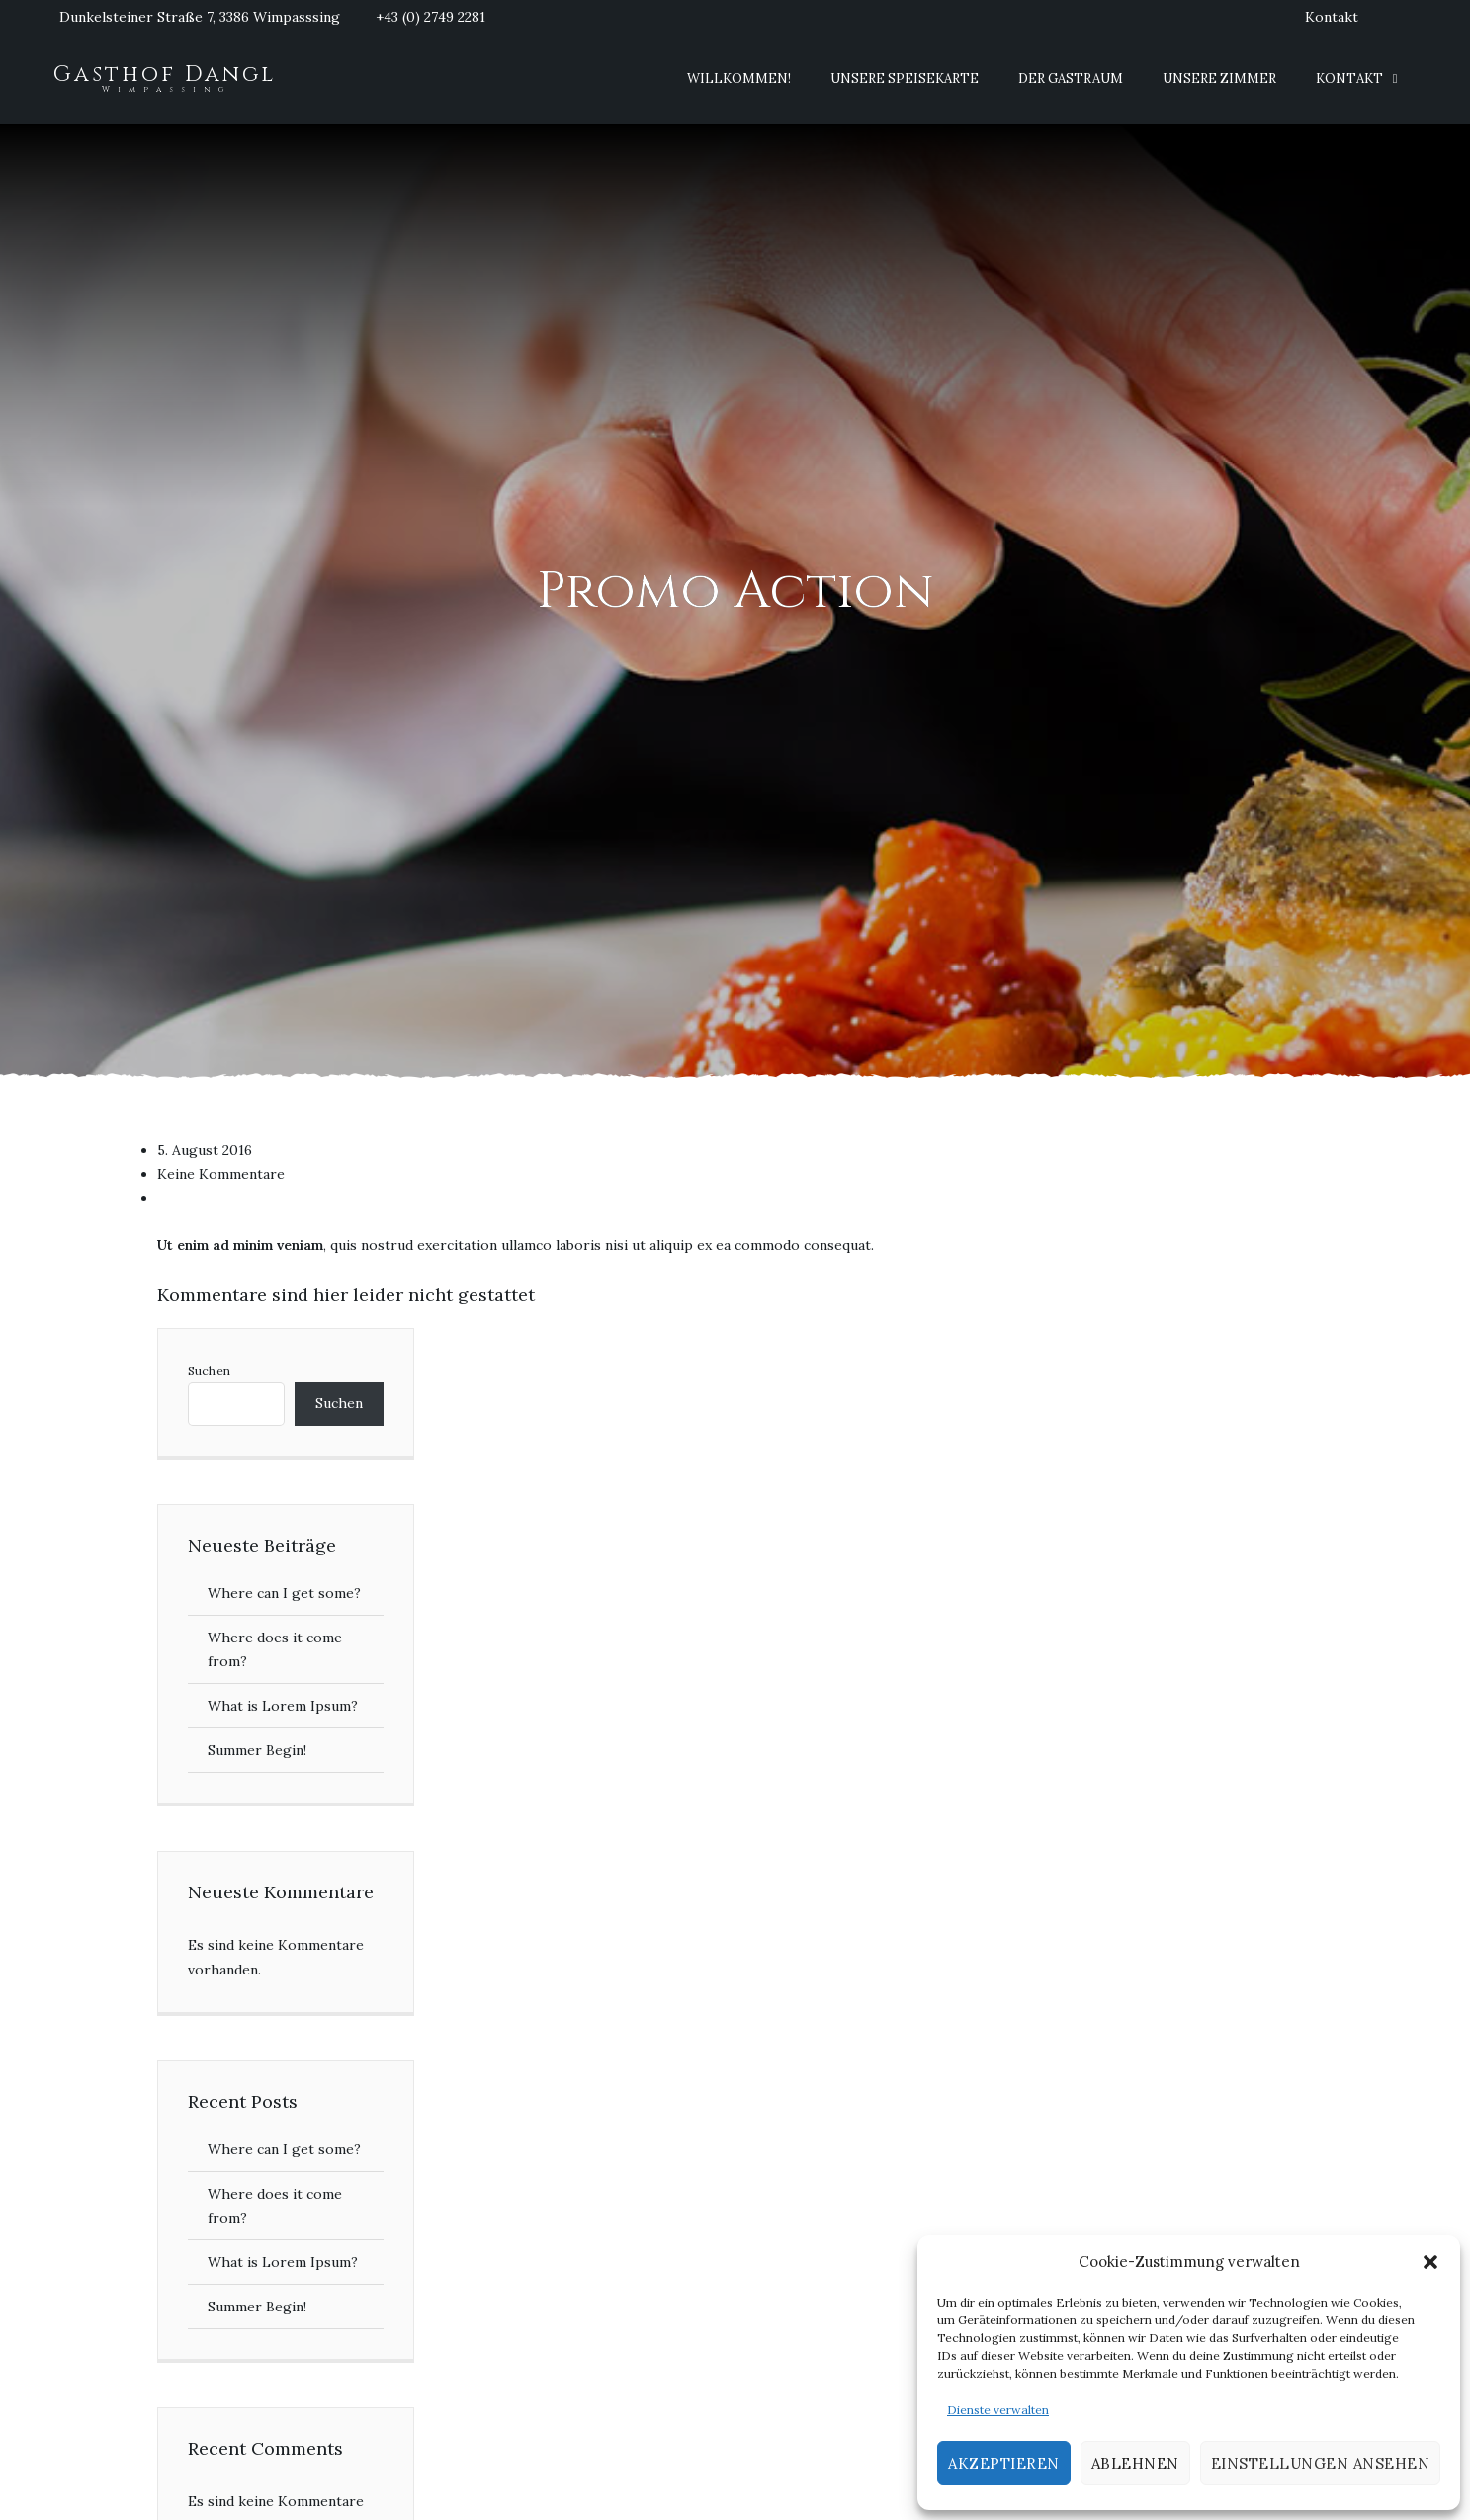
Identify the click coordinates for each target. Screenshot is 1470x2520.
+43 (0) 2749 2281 (430, 17)
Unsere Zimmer (1219, 78)
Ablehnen (1135, 2463)
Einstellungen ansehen (1320, 2463)
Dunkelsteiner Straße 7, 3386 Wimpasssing (199, 17)
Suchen (209, 1371)
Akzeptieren (1004, 2463)
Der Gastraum (1070, 78)
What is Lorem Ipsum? (283, 1706)
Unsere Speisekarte (904, 78)
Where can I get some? (284, 1593)
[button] (1430, 2262)
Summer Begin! (257, 1750)
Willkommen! (739, 78)
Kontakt (1331, 17)
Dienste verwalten (998, 2409)
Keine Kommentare (221, 1174)
